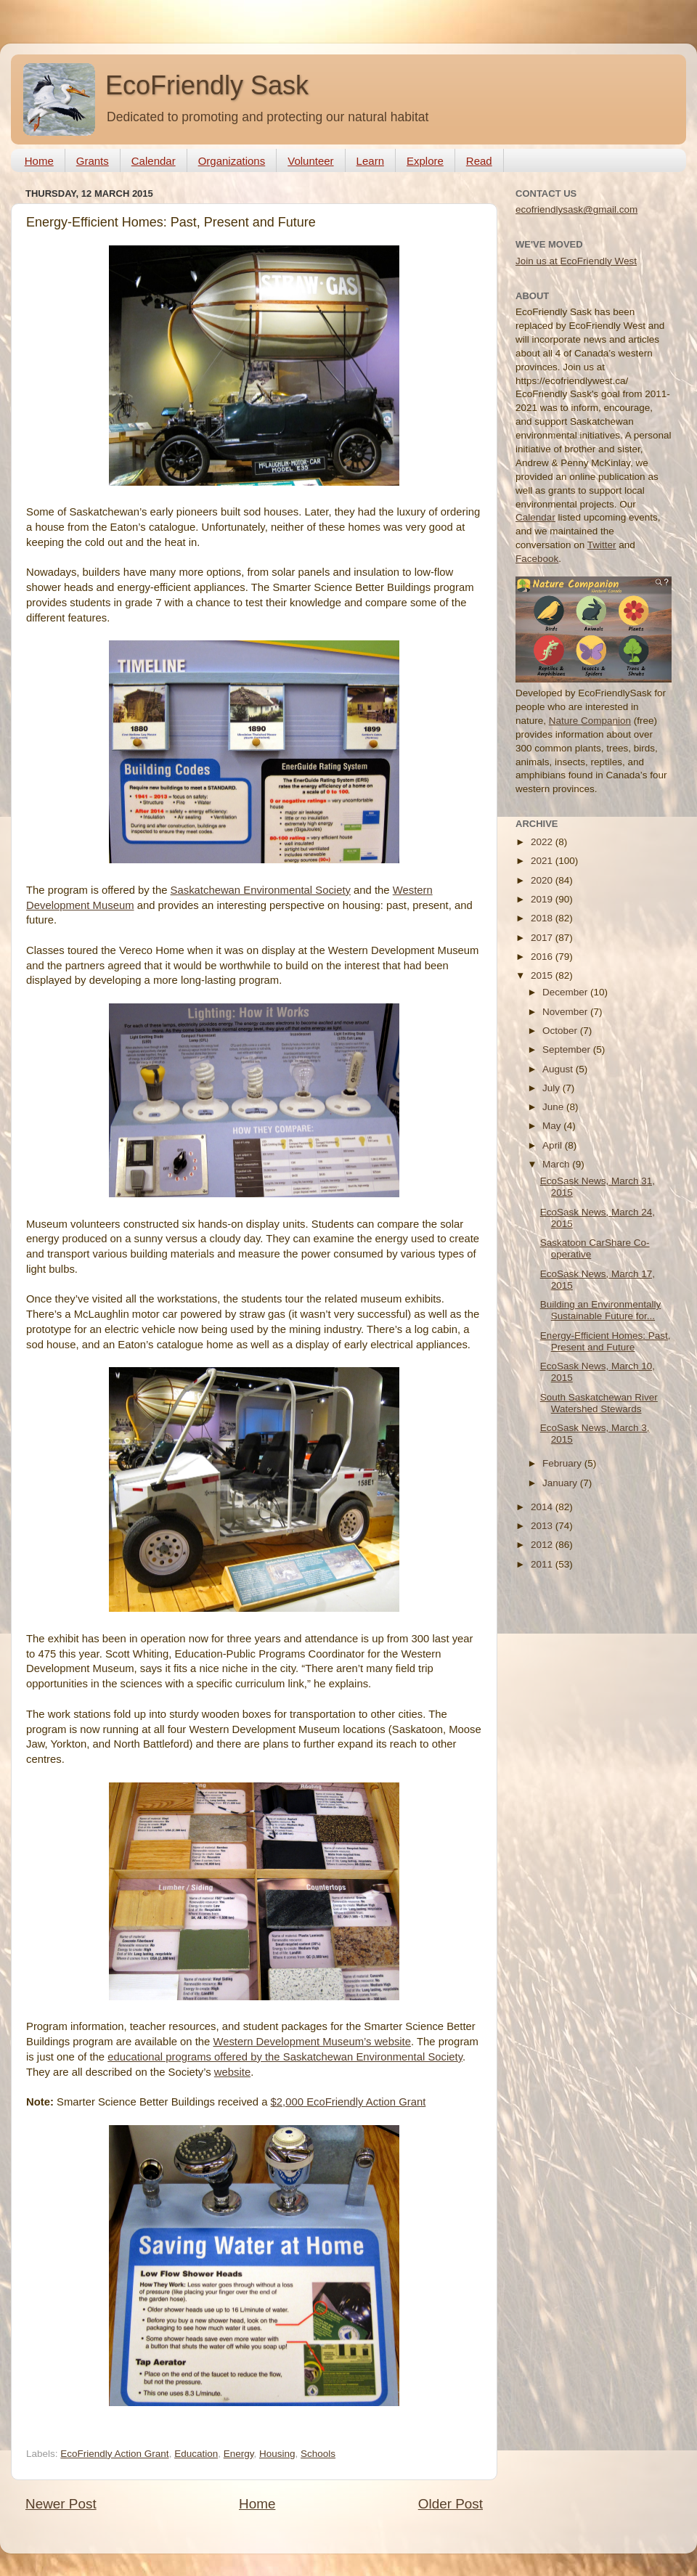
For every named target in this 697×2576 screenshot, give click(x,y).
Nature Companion (590, 720)
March (557, 1164)
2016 (543, 956)
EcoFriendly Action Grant (114, 2453)
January (561, 1482)
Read (479, 161)
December (566, 992)
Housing (277, 2453)
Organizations (232, 161)
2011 (543, 1564)
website (232, 2072)
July (552, 1088)
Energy (239, 2453)
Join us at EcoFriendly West (576, 261)
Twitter (601, 544)
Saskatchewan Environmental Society (261, 890)
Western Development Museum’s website (312, 2041)
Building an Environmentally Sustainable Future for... (600, 1310)
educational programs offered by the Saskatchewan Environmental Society (284, 2057)
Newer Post (61, 2503)
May (552, 1125)
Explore (425, 161)
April (553, 1145)
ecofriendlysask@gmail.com (576, 209)
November (566, 1011)
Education (196, 2453)
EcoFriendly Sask (207, 85)
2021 (543, 860)
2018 (543, 918)
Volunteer (310, 161)
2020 (543, 880)
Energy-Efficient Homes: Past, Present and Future (605, 1341)
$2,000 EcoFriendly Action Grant (348, 2102)
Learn (370, 161)
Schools (318, 2453)
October (561, 1030)
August (559, 1069)
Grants (92, 161)
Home (39, 161)
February (563, 1463)
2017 (543, 937)
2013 (543, 1525)
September (567, 1049)
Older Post (450, 2503)
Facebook (536, 558)
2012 (543, 1544)
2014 (543, 1506)
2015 (543, 975)
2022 (543, 841)
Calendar (153, 161)
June (554, 1106)
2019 (543, 899)
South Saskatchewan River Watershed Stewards (599, 1403)
